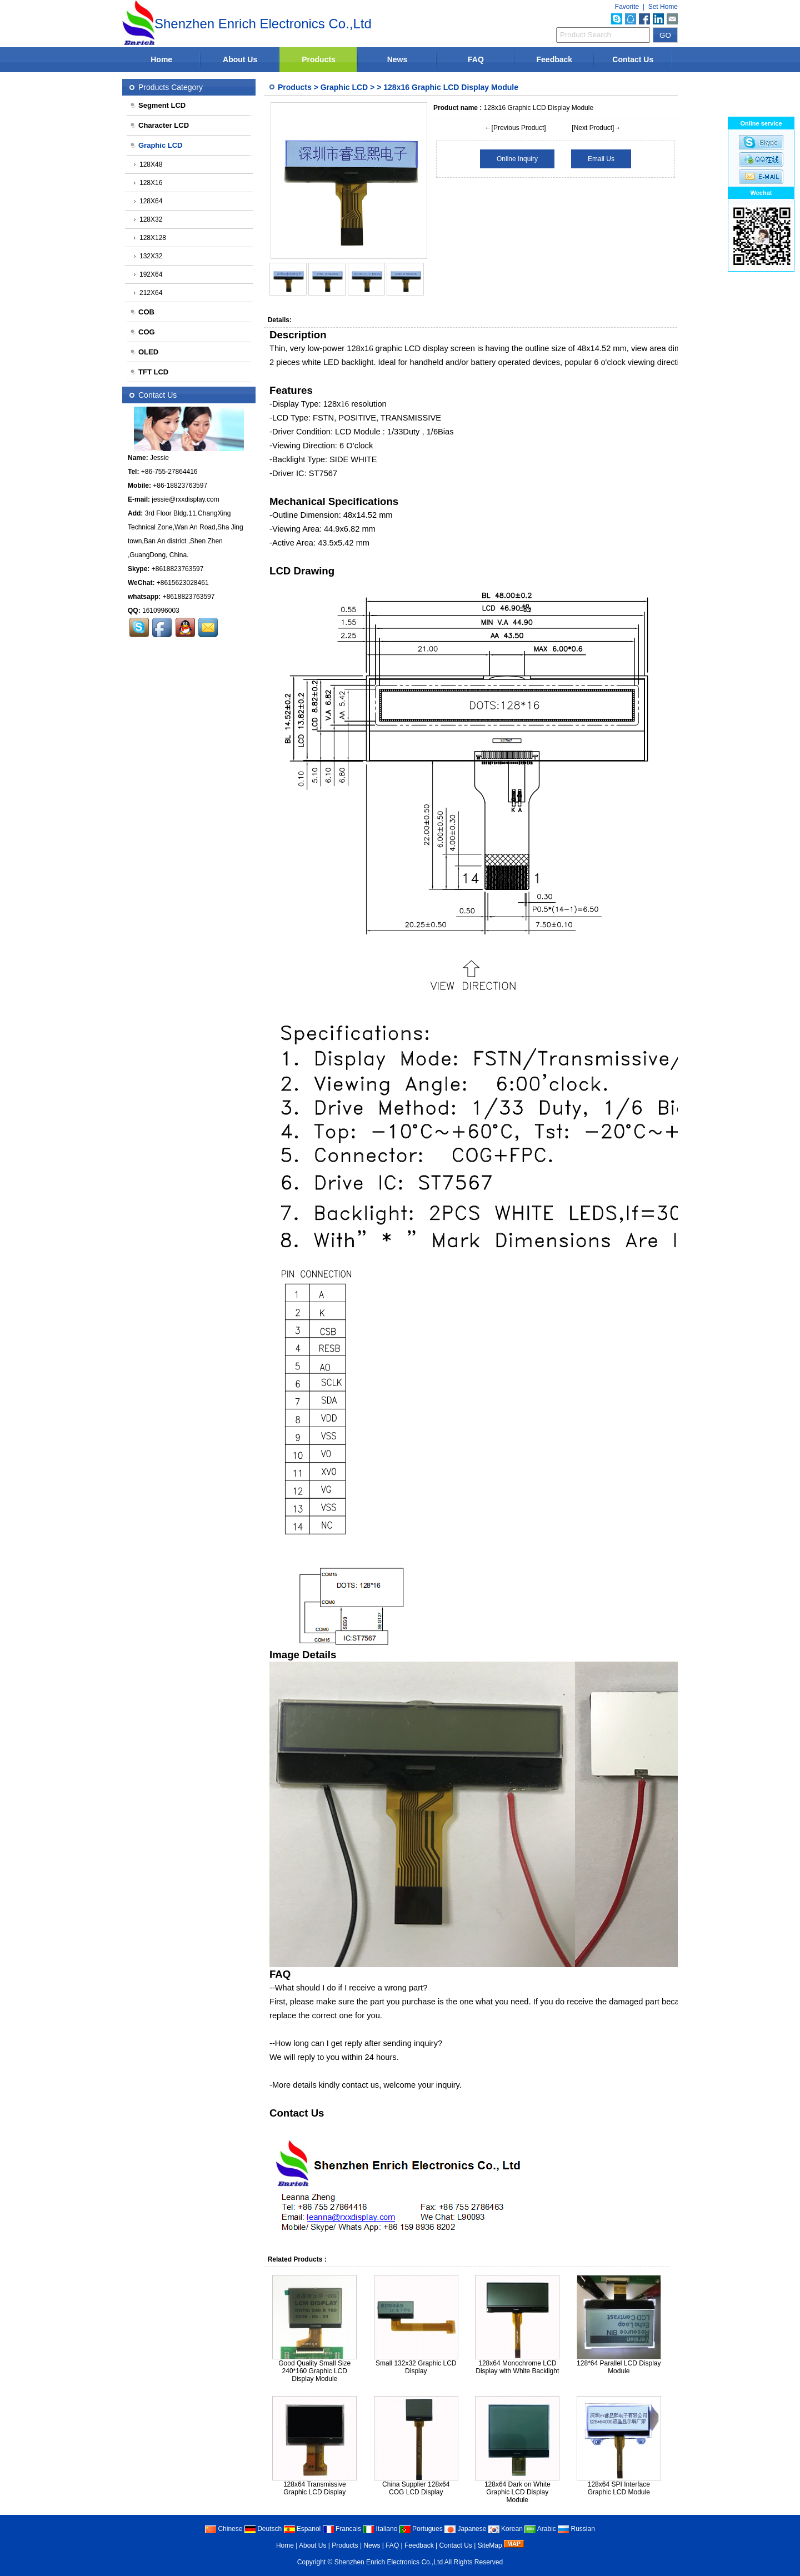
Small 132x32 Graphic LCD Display (416, 2367)
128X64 (147, 201)
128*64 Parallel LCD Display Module (619, 2367)
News (397, 59)
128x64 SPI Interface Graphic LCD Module (619, 2488)
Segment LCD (157, 105)
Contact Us (632, 59)
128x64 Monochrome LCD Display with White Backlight (517, 2367)
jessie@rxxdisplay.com (185, 499)
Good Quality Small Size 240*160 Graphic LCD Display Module (314, 2371)
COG (142, 332)
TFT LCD (148, 372)
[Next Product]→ (596, 128)
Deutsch (263, 2529)
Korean (505, 2529)
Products (319, 59)
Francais (342, 2529)
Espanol (302, 2529)
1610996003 (160, 610)
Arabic (540, 2529)
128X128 (149, 238)
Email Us (601, 159)
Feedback (555, 59)
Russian (576, 2529)
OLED (143, 352)
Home (161, 59)
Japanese (465, 2529)
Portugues (421, 2529)
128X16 (147, 183)
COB (141, 312)
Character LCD (159, 125)
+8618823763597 (178, 569)
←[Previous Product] (515, 128)
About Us (240, 59)
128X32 (147, 219)
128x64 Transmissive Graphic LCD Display (314, 2488)
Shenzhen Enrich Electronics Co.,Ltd (388, 2562)
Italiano (380, 2529)
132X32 (147, 256)
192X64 (147, 274)
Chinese (223, 2529)
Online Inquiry (517, 159)
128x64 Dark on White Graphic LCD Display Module (517, 2492)
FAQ (476, 59)
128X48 (147, 164)
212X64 (147, 293)
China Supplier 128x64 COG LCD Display (415, 2488)
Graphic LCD (344, 87)
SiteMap (490, 2545)
